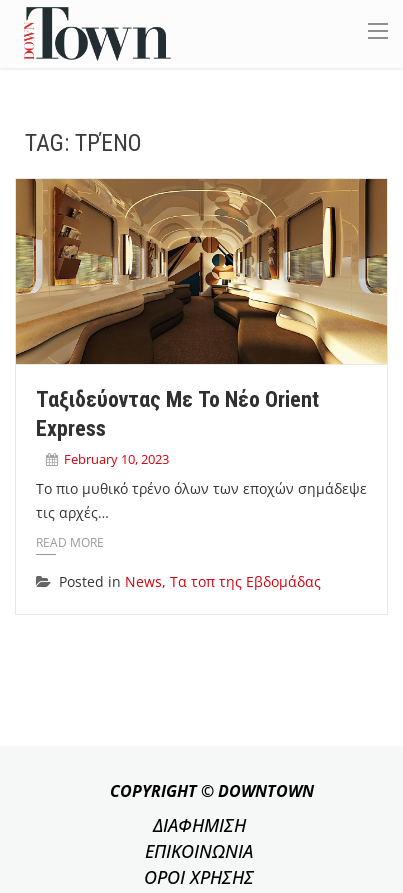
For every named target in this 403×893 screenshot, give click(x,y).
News (143, 581)
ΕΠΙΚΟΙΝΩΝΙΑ (199, 851)
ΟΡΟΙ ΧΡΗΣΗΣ (199, 877)
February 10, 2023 (116, 459)
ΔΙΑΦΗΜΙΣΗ (199, 825)
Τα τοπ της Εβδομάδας (245, 581)
